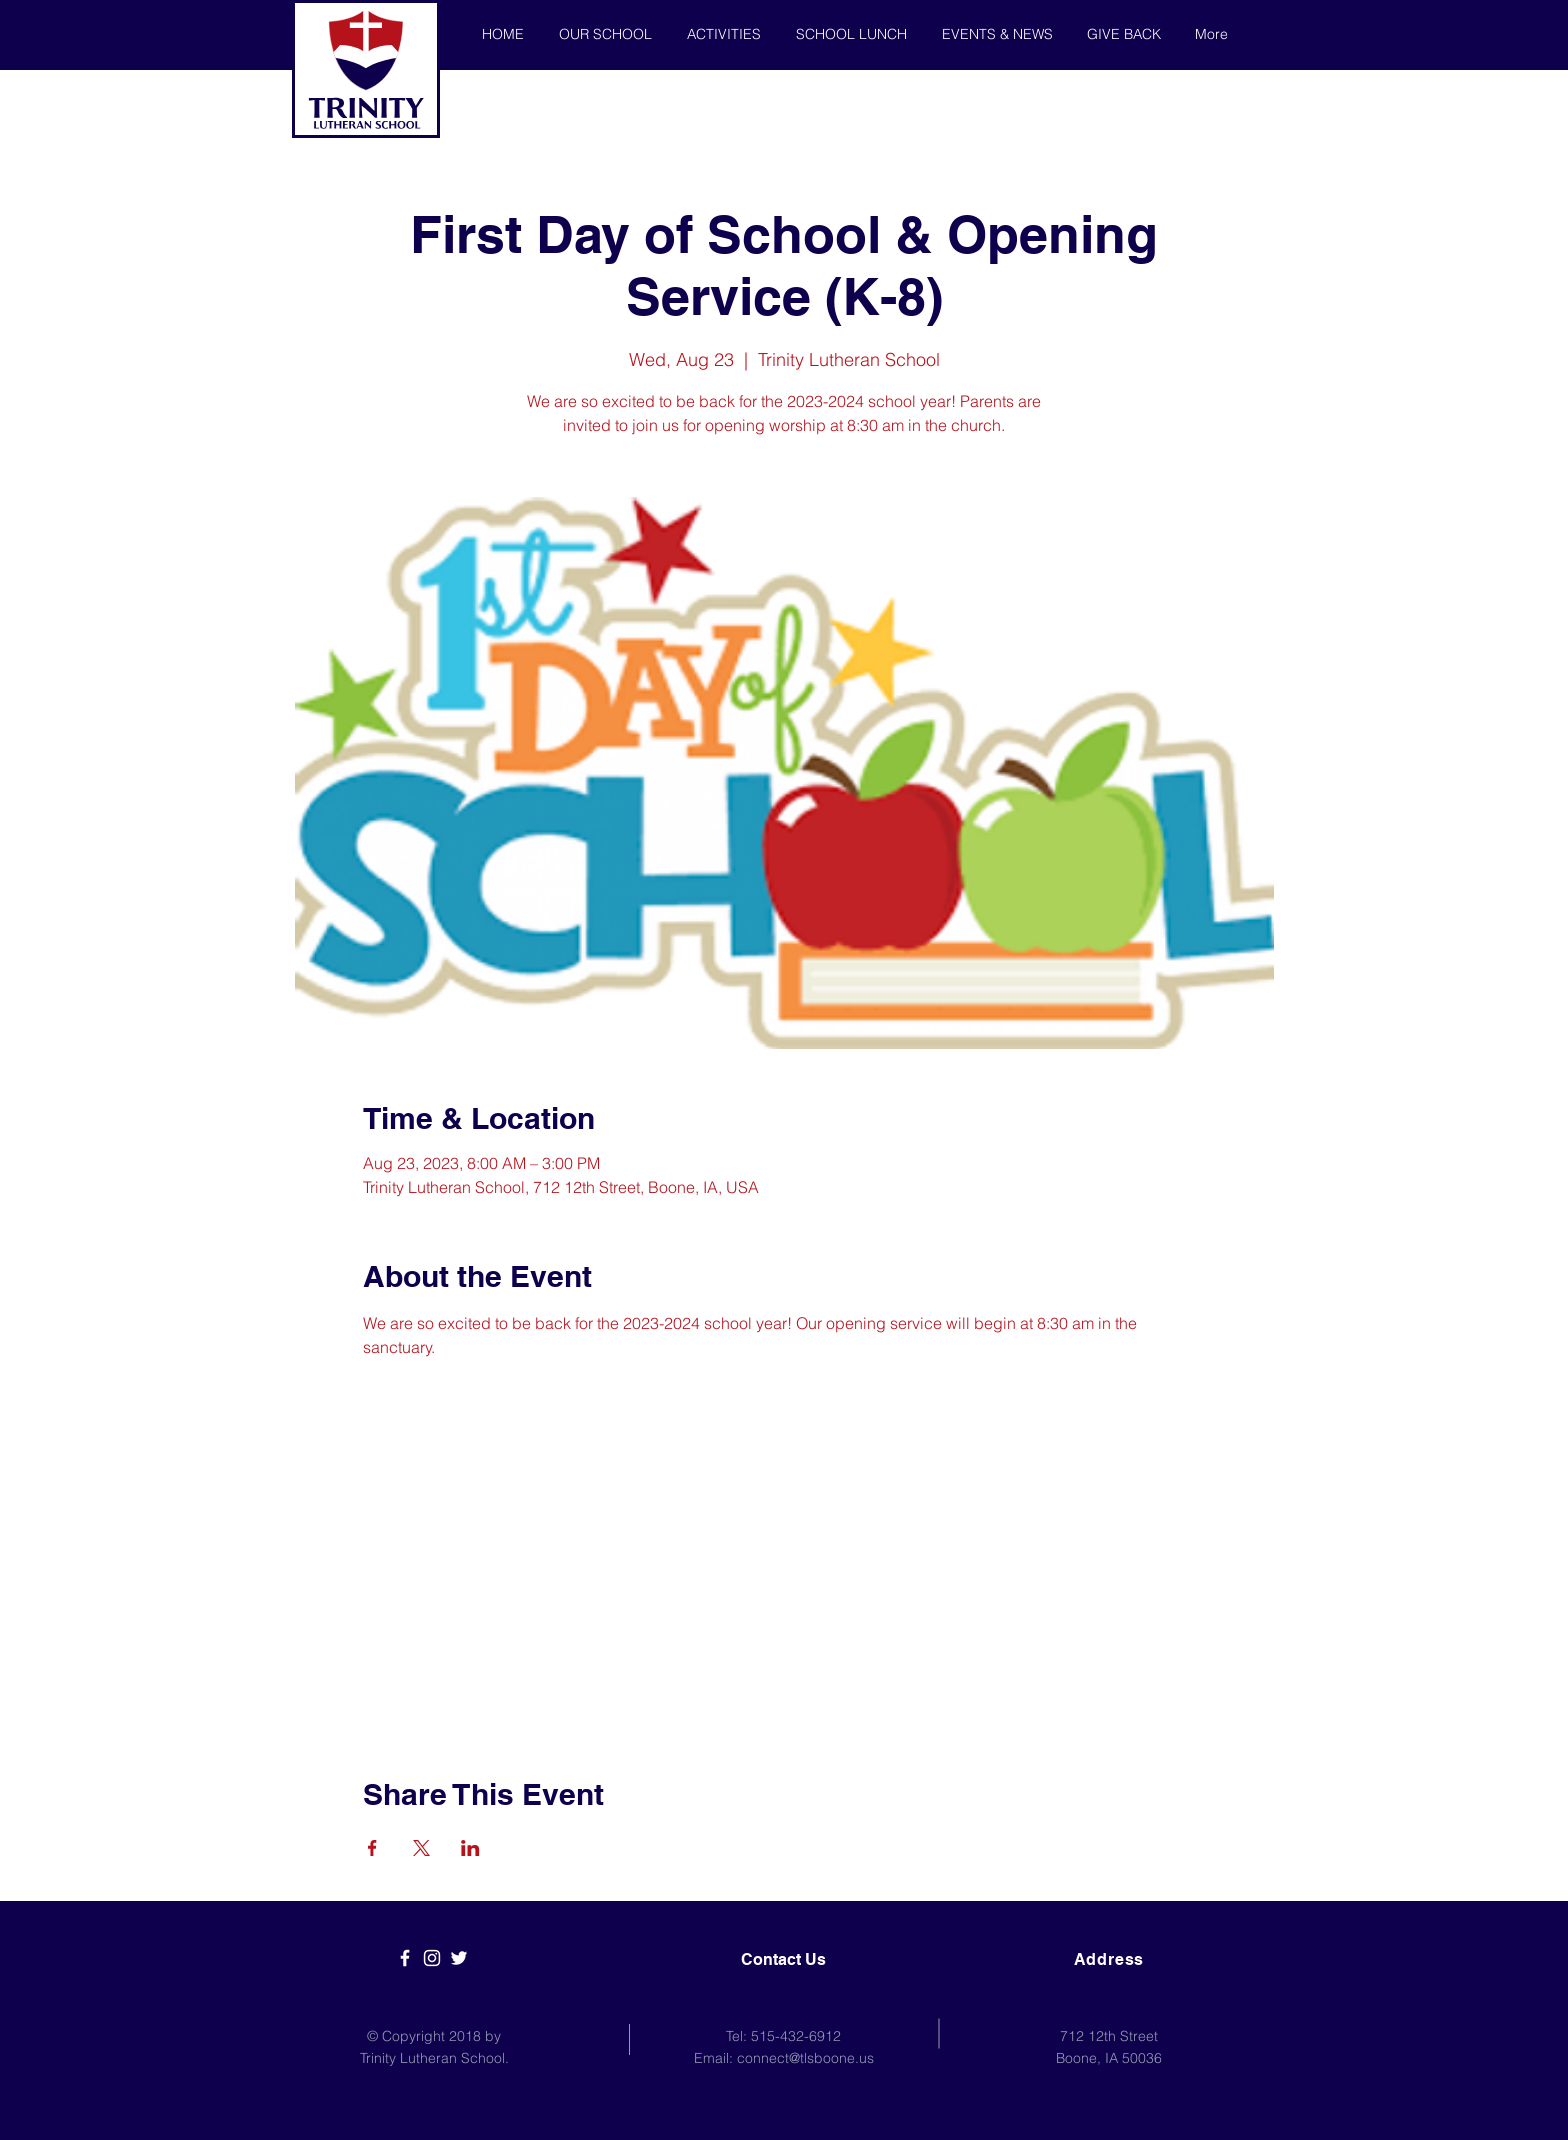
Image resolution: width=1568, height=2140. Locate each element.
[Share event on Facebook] (372, 1848)
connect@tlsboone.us (805, 2058)
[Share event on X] (421, 1848)
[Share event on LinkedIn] (470, 1848)
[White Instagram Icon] (432, 1958)
